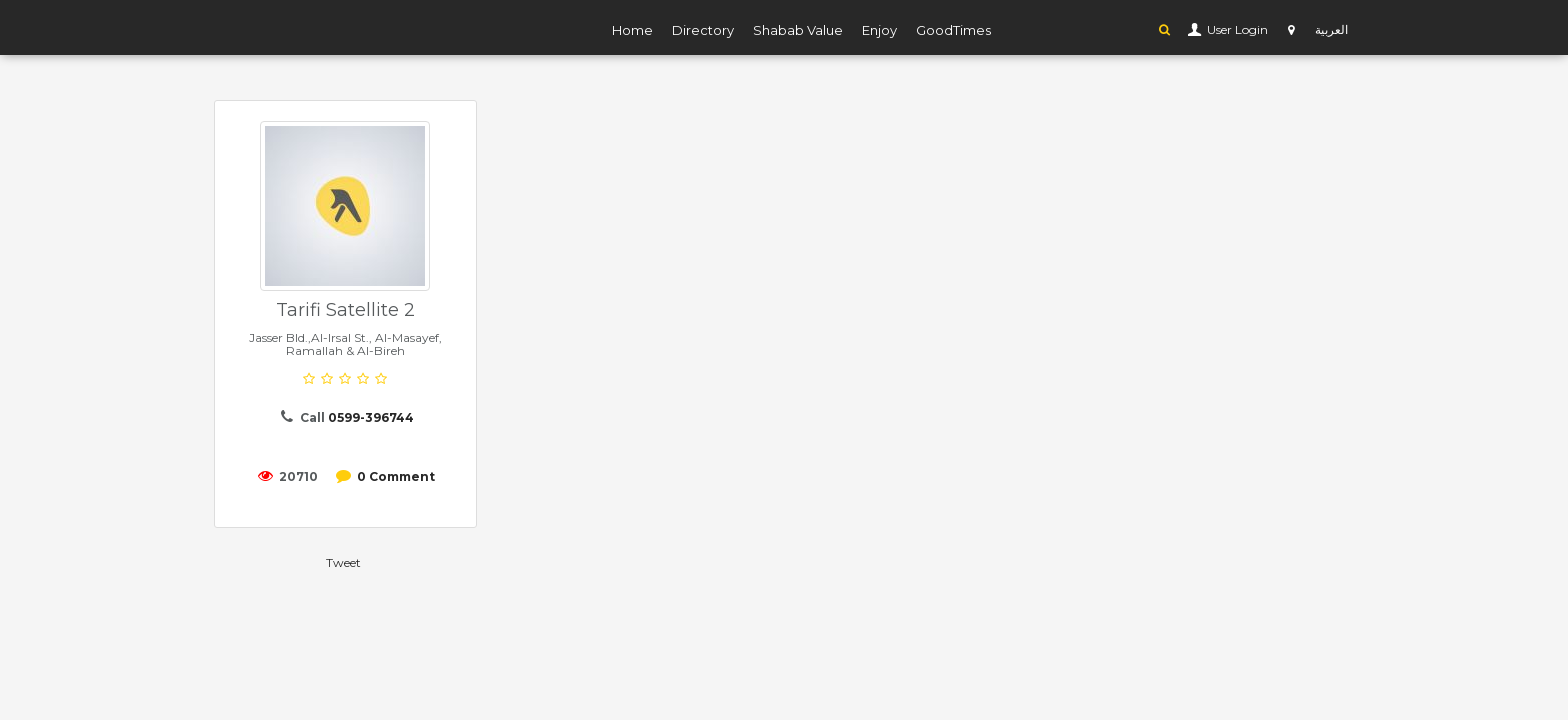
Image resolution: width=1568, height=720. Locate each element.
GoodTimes (953, 30)
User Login (1236, 29)
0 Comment (396, 476)
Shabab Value (798, 30)
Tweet (343, 562)
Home (632, 30)
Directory (703, 30)
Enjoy (879, 30)
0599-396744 (371, 417)
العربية (1331, 29)
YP (294, 27)
